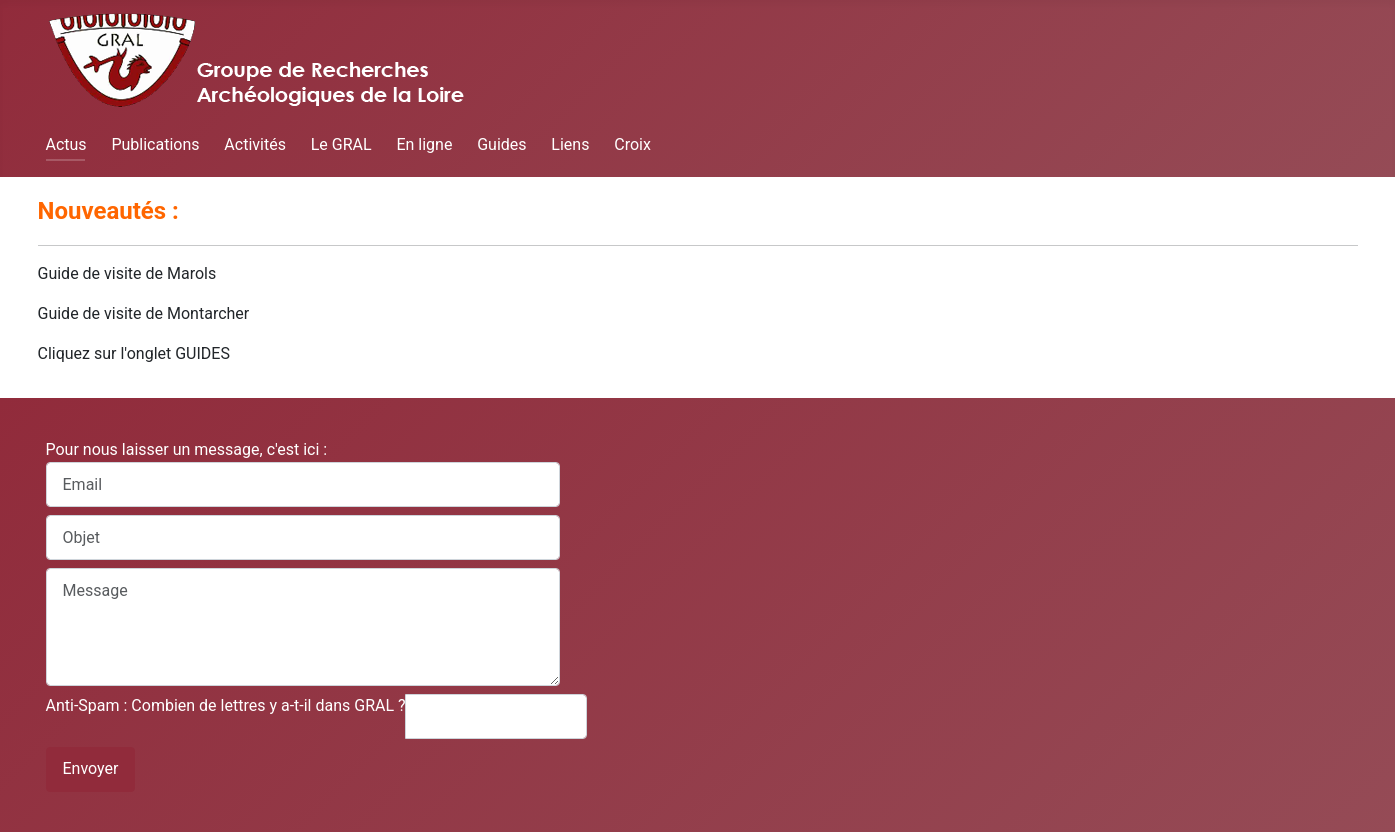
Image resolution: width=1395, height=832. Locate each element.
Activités (255, 144)
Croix (632, 144)
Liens (570, 144)
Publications (155, 144)
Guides (501, 144)
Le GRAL (341, 144)
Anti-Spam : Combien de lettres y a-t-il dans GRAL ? (226, 705)
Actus (66, 144)
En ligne (424, 144)
